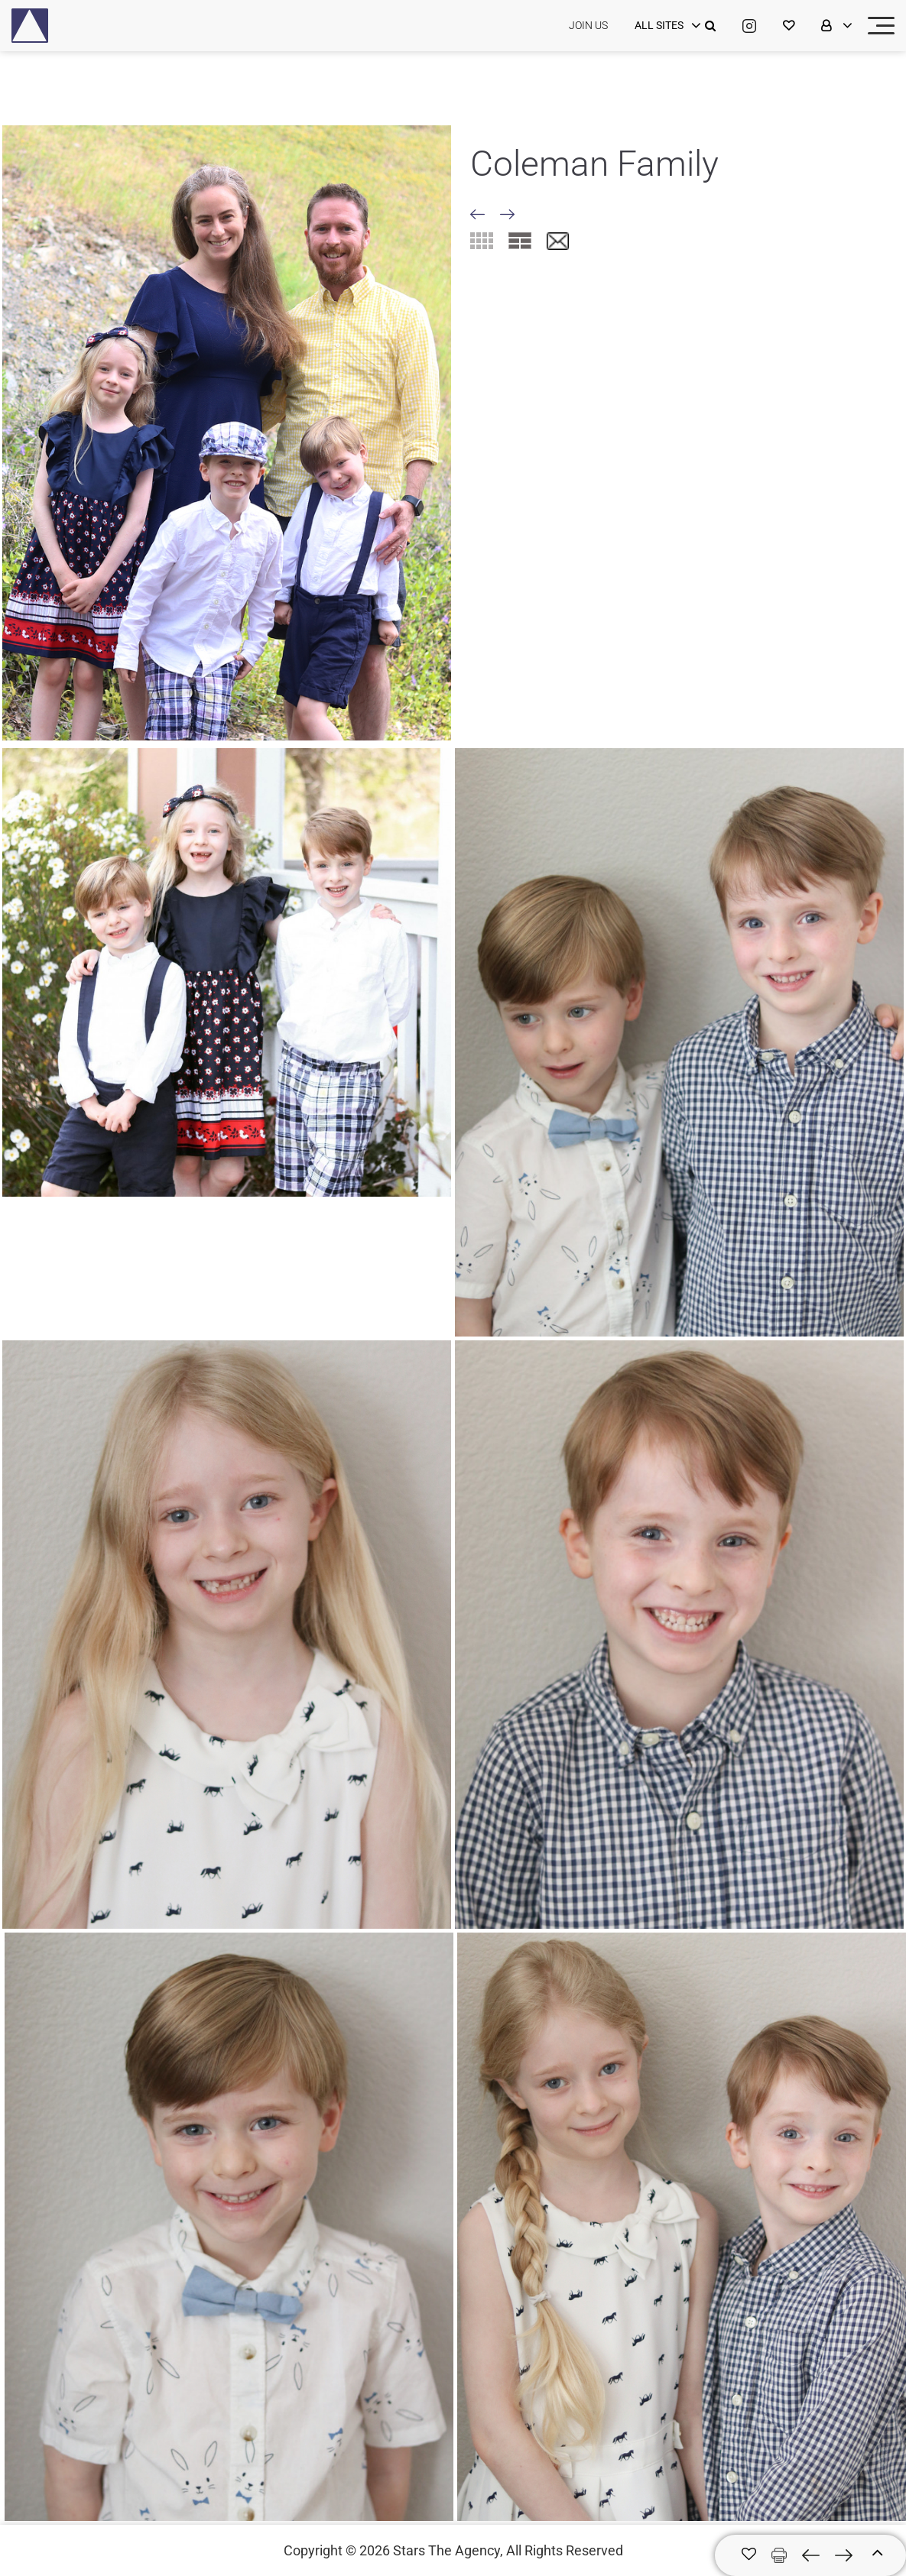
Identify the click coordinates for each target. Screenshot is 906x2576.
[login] (666, 26)
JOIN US (588, 25)
